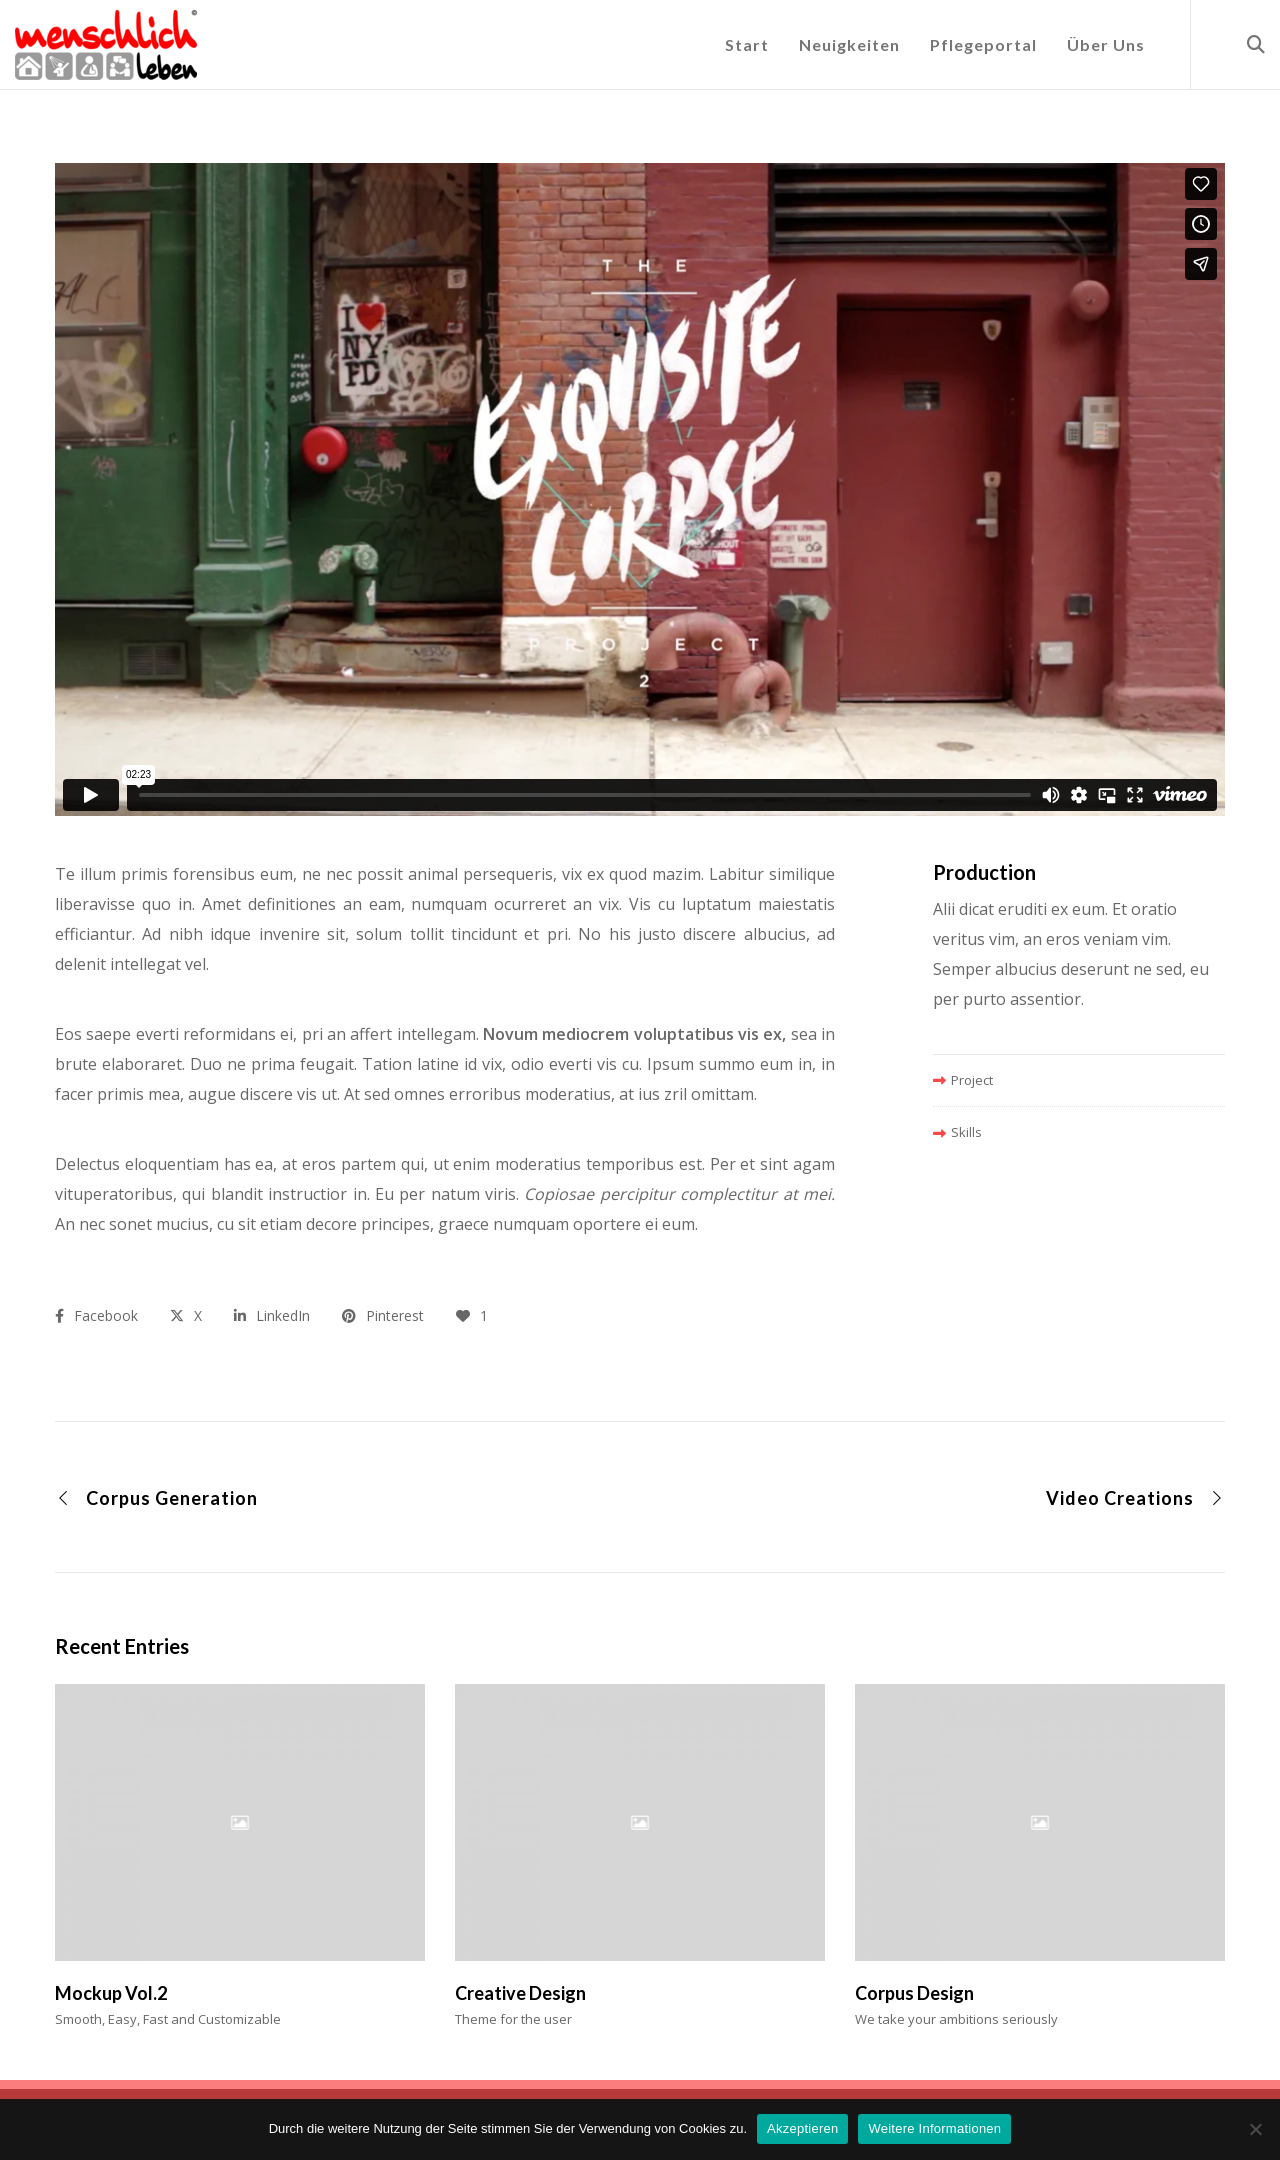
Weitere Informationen (934, 2128)
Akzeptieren (802, 2128)
